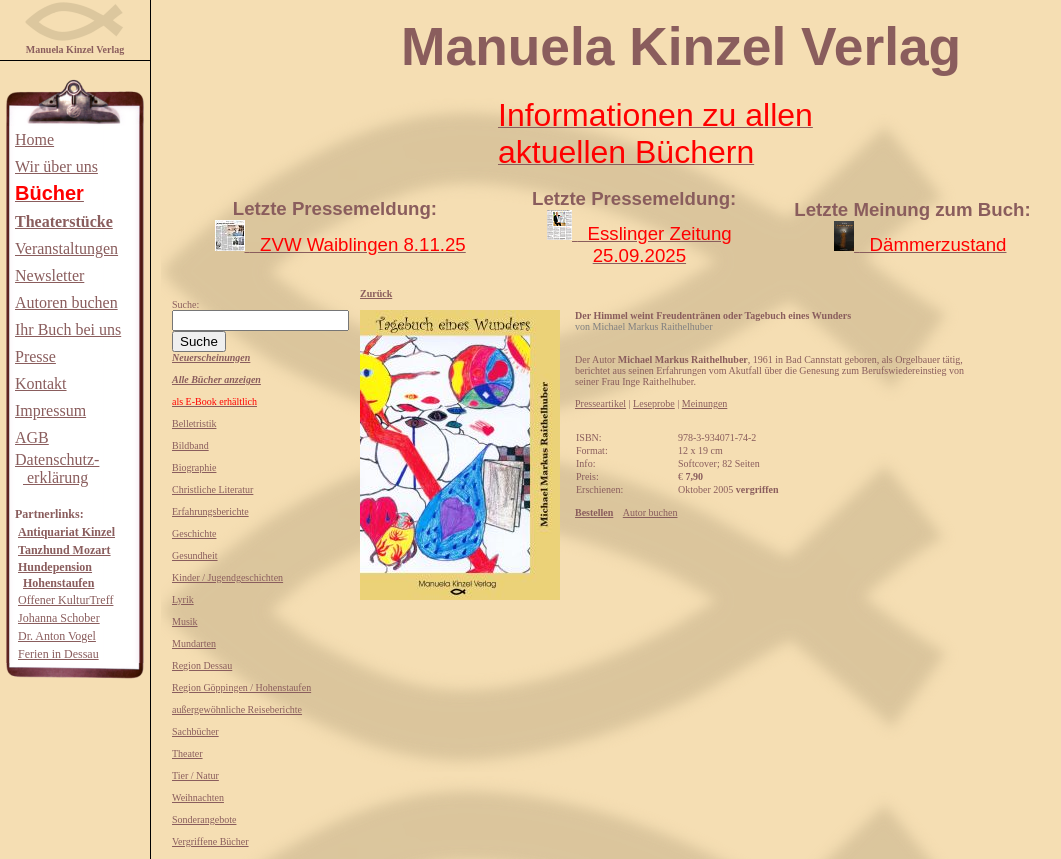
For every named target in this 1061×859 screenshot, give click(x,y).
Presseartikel (600, 403)
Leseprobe (654, 403)
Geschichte (194, 533)
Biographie (194, 467)
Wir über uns (56, 166)
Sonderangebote (204, 819)
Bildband (190, 445)
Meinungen (705, 403)
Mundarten (194, 643)
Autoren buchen (66, 302)
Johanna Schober (59, 618)
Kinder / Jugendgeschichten (227, 577)
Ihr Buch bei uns (68, 329)
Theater (187, 753)
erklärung (55, 477)
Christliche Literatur (212, 489)
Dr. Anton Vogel (57, 636)
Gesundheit (195, 555)
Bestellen (594, 512)
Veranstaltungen (66, 248)
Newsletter (49, 275)
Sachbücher (195, 731)
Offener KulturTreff (65, 600)
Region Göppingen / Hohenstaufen (241, 687)
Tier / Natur (195, 775)
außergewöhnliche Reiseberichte (237, 709)
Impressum (50, 410)
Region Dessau (202, 665)
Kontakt (41, 383)
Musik (185, 621)
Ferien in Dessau (58, 654)
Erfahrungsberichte (210, 511)
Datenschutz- (57, 459)
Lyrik (183, 599)
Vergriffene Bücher (210, 841)
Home (34, 139)
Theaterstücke (64, 221)
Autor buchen (650, 512)
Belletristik (194, 423)
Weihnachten (198, 797)
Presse (35, 356)
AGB (32, 437)
